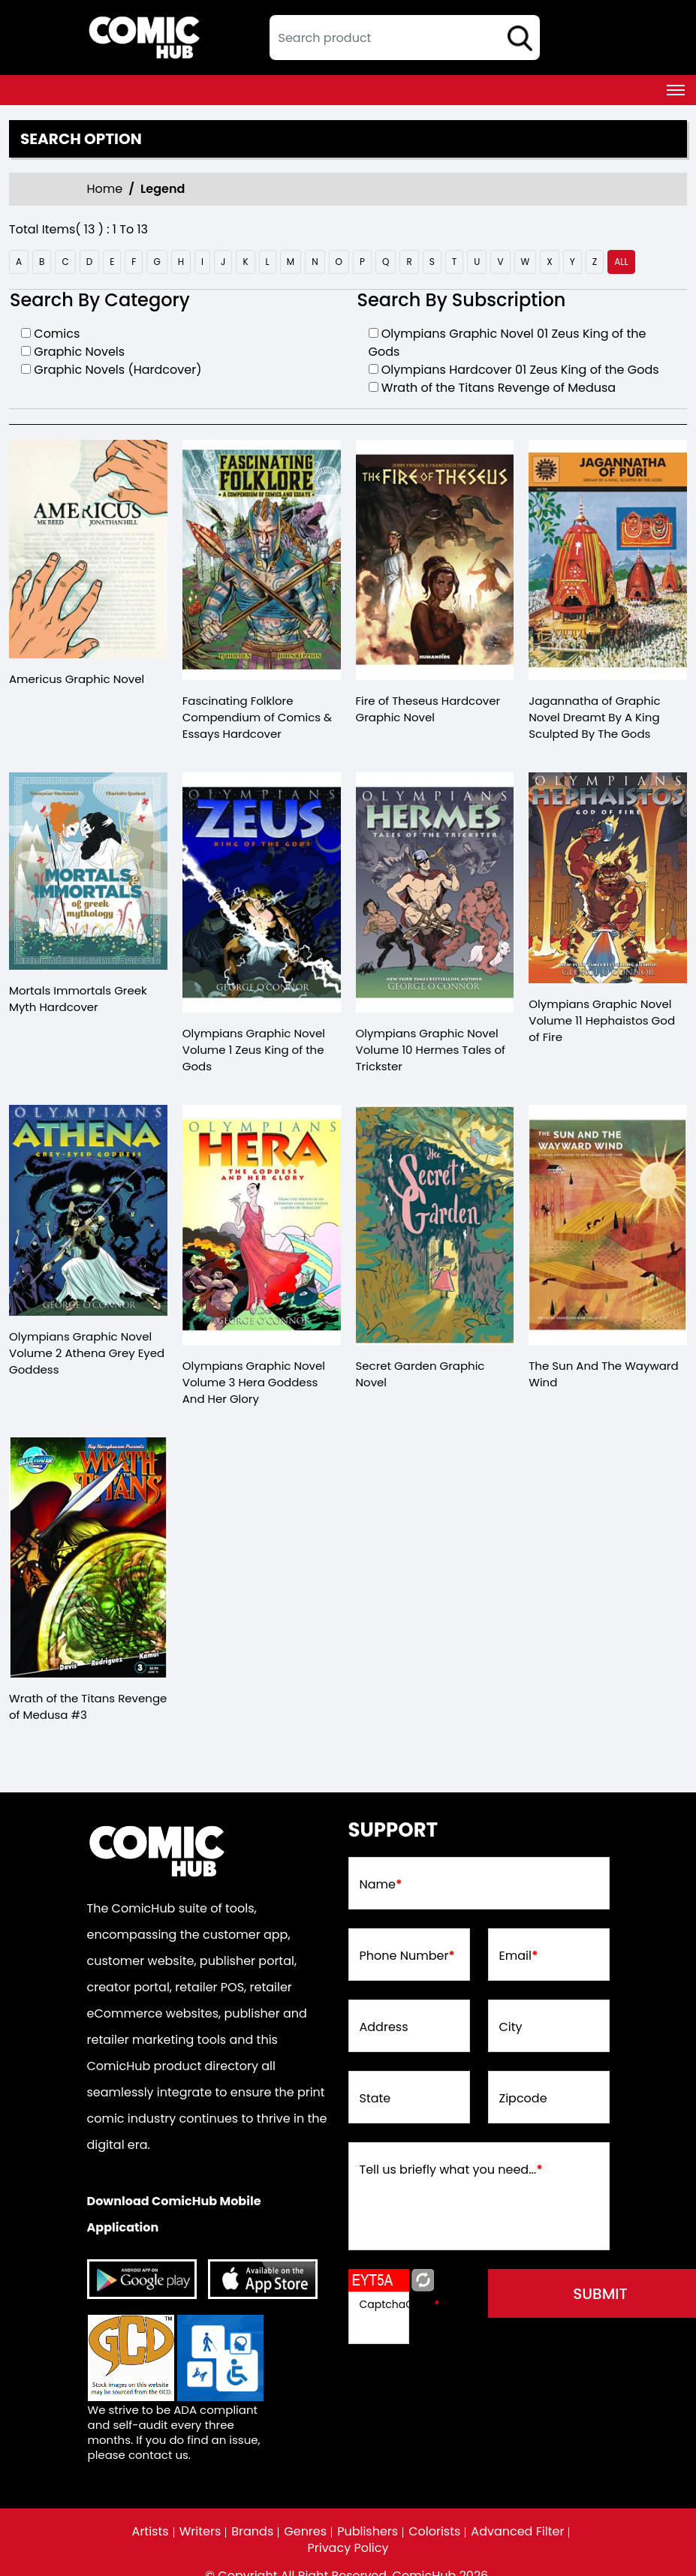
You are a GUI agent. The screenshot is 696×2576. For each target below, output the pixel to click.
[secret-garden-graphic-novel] (435, 1225)
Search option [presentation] (81, 139)
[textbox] (405, 37)
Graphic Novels (79, 351)
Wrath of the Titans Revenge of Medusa (498, 387)
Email (518, 1956)
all (621, 261)
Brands (252, 2532)
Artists (150, 2532)
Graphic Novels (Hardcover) (117, 369)
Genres (305, 2532)
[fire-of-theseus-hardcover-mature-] (435, 560)
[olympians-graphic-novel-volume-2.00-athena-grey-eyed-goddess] (88, 1210)
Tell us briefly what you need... (451, 2170)
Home (105, 188)
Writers (200, 2532)
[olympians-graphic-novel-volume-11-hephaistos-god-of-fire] (608, 877)
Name (381, 1884)
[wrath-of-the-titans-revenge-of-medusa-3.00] (88, 1557)
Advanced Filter (517, 2532)
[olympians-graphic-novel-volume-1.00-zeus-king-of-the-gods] (261, 892)
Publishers (367, 2532)
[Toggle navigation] (676, 90)
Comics (57, 333)
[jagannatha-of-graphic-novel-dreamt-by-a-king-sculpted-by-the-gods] (608, 560)
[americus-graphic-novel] (88, 549)
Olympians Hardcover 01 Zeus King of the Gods (520, 369)
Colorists (434, 2532)
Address (384, 2027)
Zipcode (523, 2098)
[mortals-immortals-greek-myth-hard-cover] (88, 871)
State (375, 2098)
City (511, 2027)
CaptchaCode (400, 2304)
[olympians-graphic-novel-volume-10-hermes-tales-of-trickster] (435, 892)
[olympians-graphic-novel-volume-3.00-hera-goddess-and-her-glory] (261, 1225)
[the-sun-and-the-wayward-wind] (608, 1225)
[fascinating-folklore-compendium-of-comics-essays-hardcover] (261, 560)
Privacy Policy (347, 2548)
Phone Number (407, 1956)
